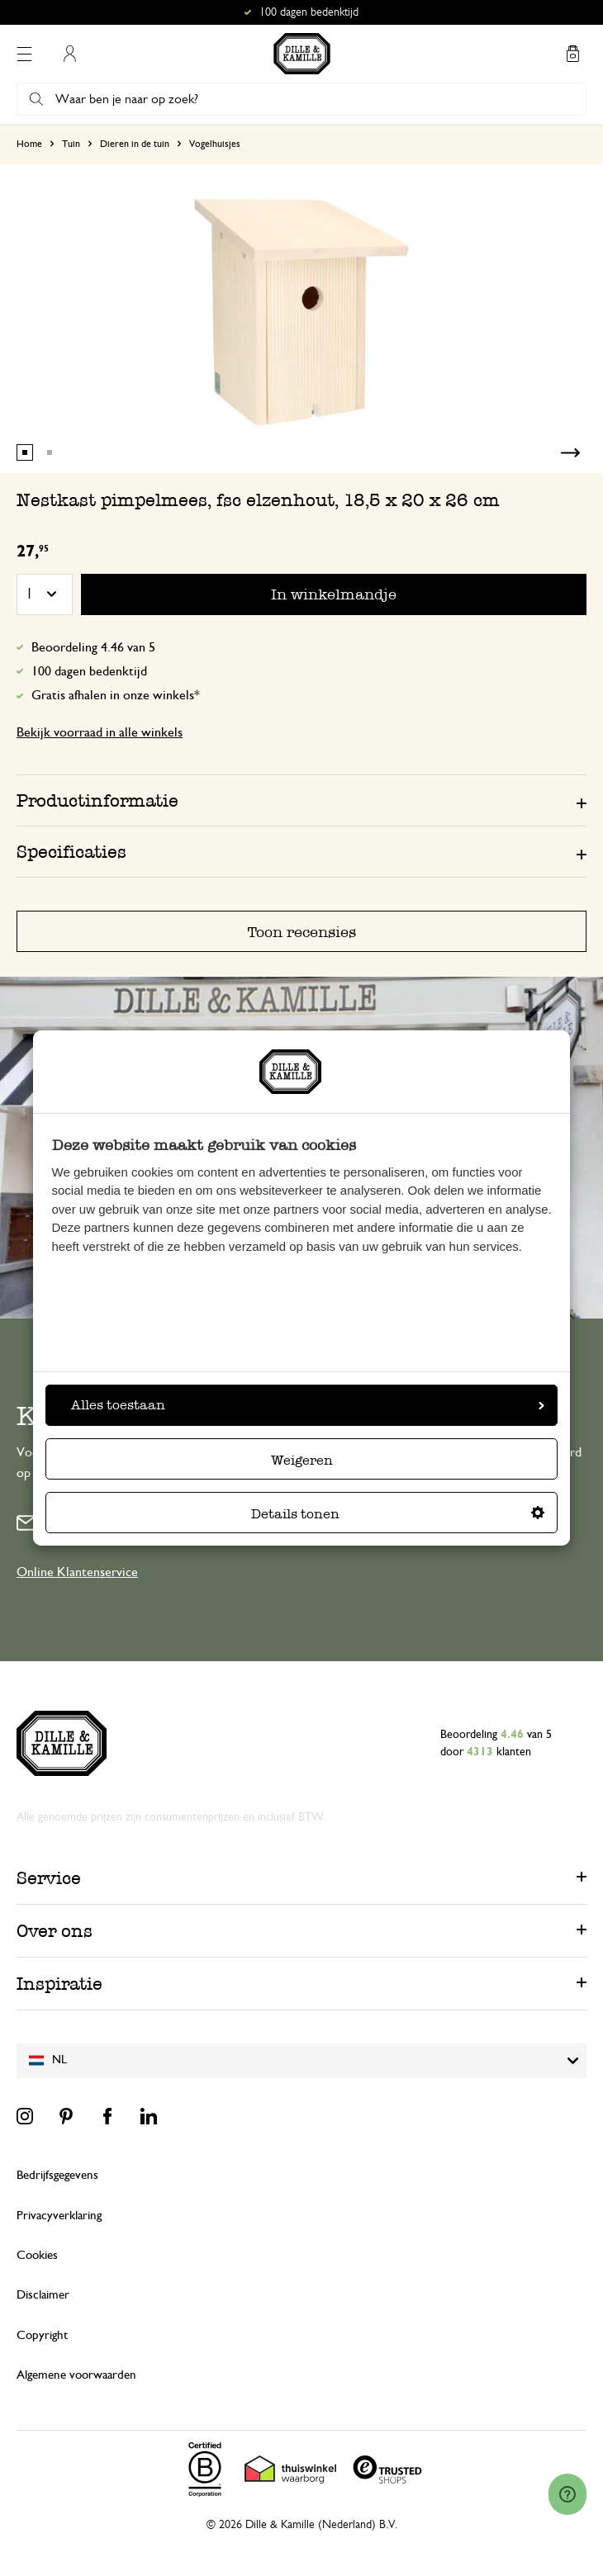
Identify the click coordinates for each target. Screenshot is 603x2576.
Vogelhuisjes (214, 144)
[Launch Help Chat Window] (567, 2494)
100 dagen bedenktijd (89, 671)
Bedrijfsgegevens (57, 2175)
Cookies (37, 2255)
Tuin (71, 144)
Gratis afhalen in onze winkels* (115, 695)
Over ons (55, 1930)
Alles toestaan (307, 1405)
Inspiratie (59, 1983)
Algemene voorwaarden (76, 2375)
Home (29, 144)
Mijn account (69, 54)
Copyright (42, 2335)
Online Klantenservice (77, 1572)
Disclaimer (43, 2295)
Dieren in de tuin (134, 144)
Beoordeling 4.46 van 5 (93, 647)
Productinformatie (97, 800)
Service (49, 1878)
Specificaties (71, 851)
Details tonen (397, 1514)
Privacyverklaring (59, 2215)
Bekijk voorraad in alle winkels (100, 732)
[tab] (301, 800)
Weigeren (302, 1460)
